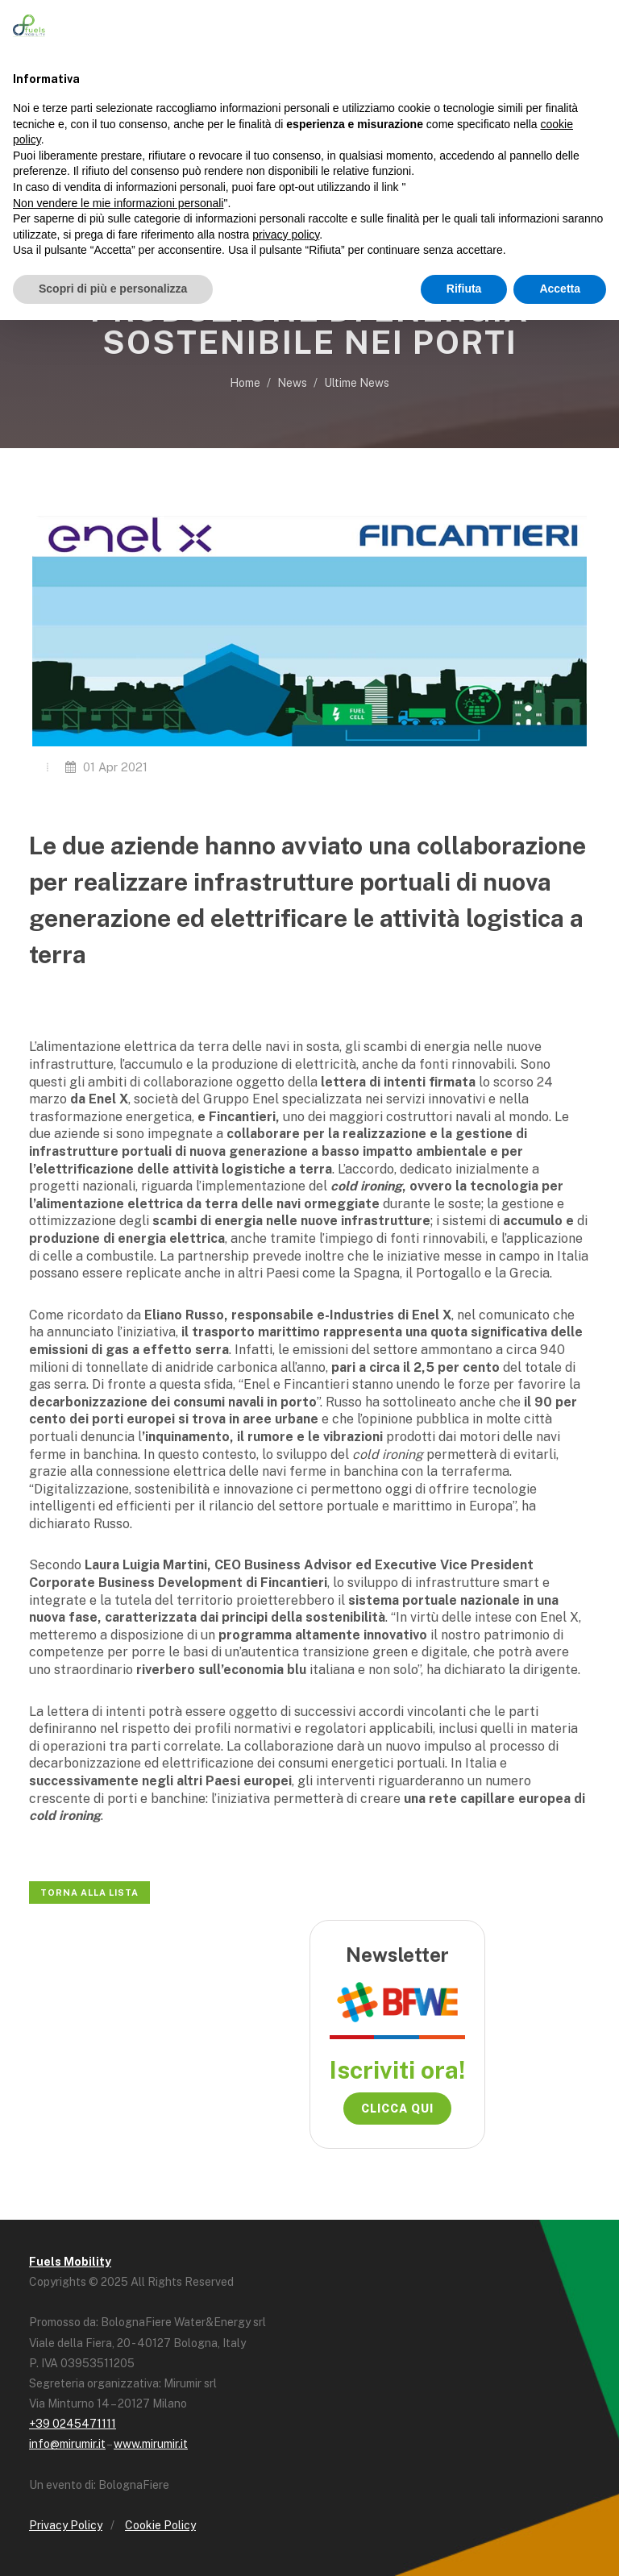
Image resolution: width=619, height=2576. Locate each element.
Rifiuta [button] (464, 288)
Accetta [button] (559, 288)
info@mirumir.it (67, 2443)
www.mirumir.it (151, 2443)
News (292, 382)
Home (245, 382)
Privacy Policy (65, 2525)
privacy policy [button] (285, 234)
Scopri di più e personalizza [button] (113, 288)
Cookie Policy (160, 2525)
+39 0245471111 (72, 2423)
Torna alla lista (89, 1892)
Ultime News (356, 382)
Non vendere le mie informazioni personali (118, 203)
